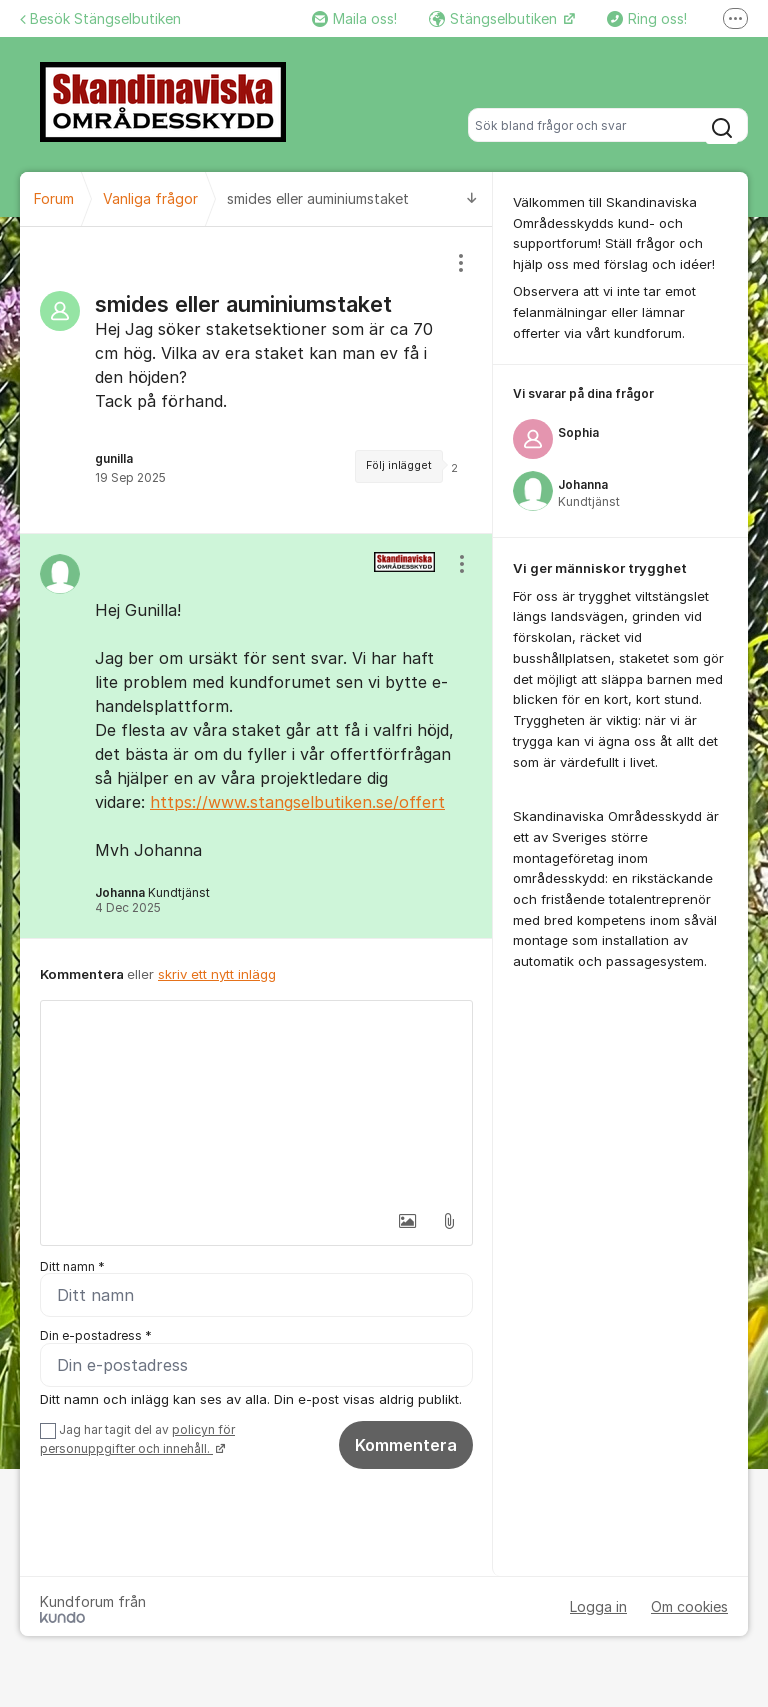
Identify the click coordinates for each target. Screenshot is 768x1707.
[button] (407, 1221)
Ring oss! (647, 18)
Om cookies (689, 1607)
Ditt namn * (72, 1266)
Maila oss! (354, 18)
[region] (256, 380)
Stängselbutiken (495, 18)
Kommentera (406, 1446)
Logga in (598, 1607)
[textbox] (256, 1101)
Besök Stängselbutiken (100, 18)
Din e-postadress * (96, 1336)
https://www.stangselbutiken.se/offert (297, 802)
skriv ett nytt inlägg (217, 974)
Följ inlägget (399, 465)
